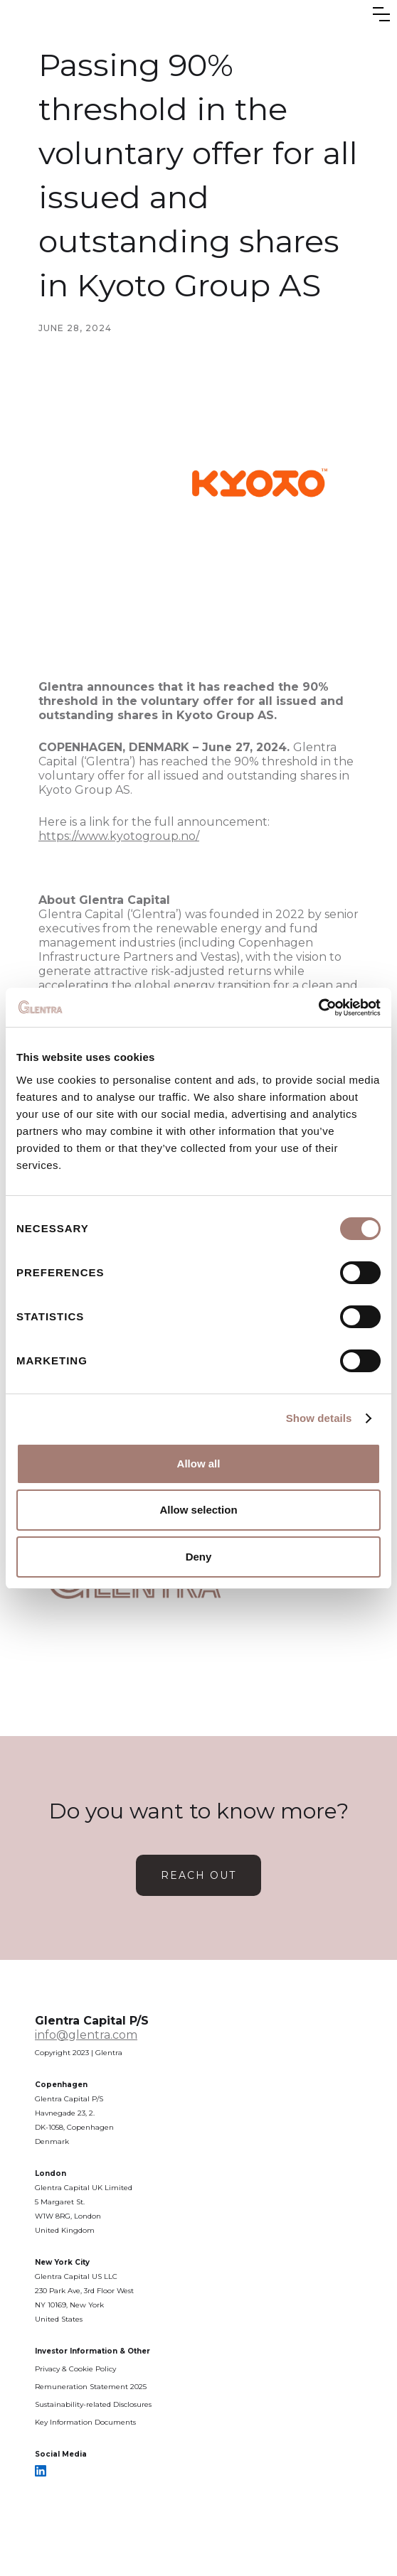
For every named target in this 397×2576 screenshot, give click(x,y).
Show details (319, 1418)
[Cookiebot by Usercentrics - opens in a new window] (318, 1007)
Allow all (199, 1463)
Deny (199, 1557)
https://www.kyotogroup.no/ (118, 836)
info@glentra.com (86, 2035)
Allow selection (198, 1510)
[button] (381, 14)
